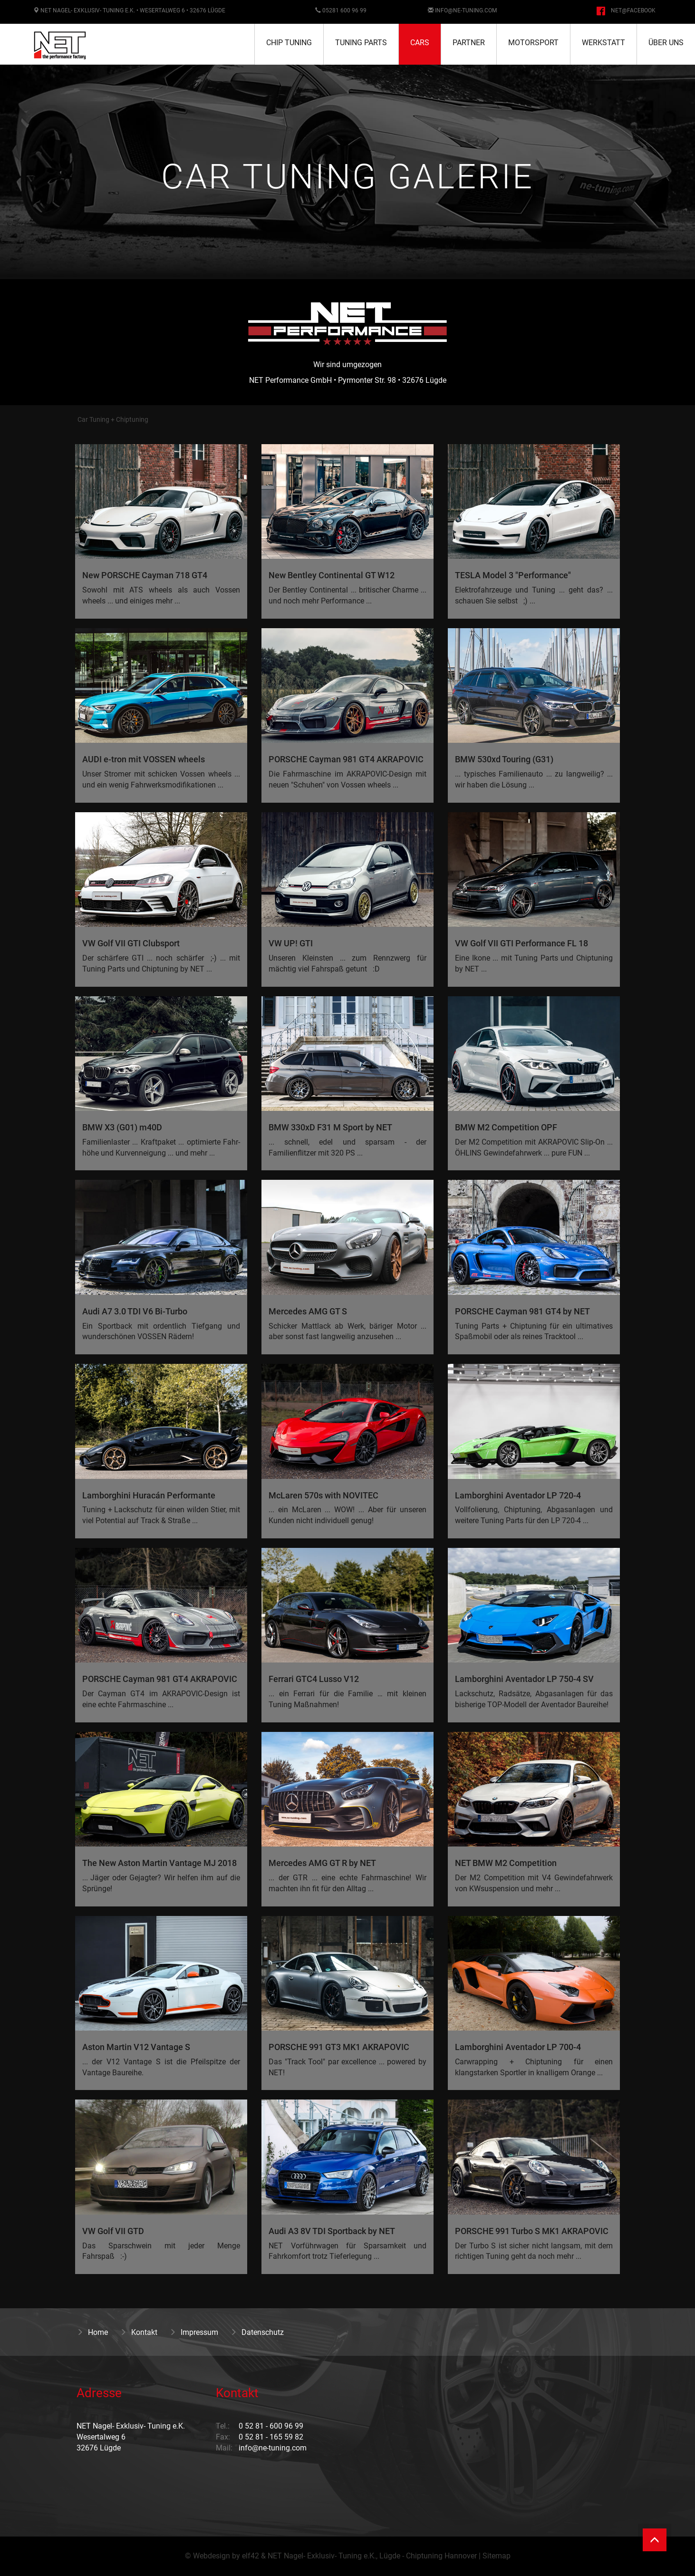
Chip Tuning (289, 42)
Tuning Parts (361, 42)
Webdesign (211, 2555)
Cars (419, 42)
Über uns (666, 42)
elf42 (250, 2555)
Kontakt (138, 2332)
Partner (469, 42)
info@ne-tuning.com (466, 10)
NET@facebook (633, 10)
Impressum (193, 2332)
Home (92, 2332)
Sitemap (497, 2555)
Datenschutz (257, 2332)
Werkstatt (603, 42)
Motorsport (533, 42)
